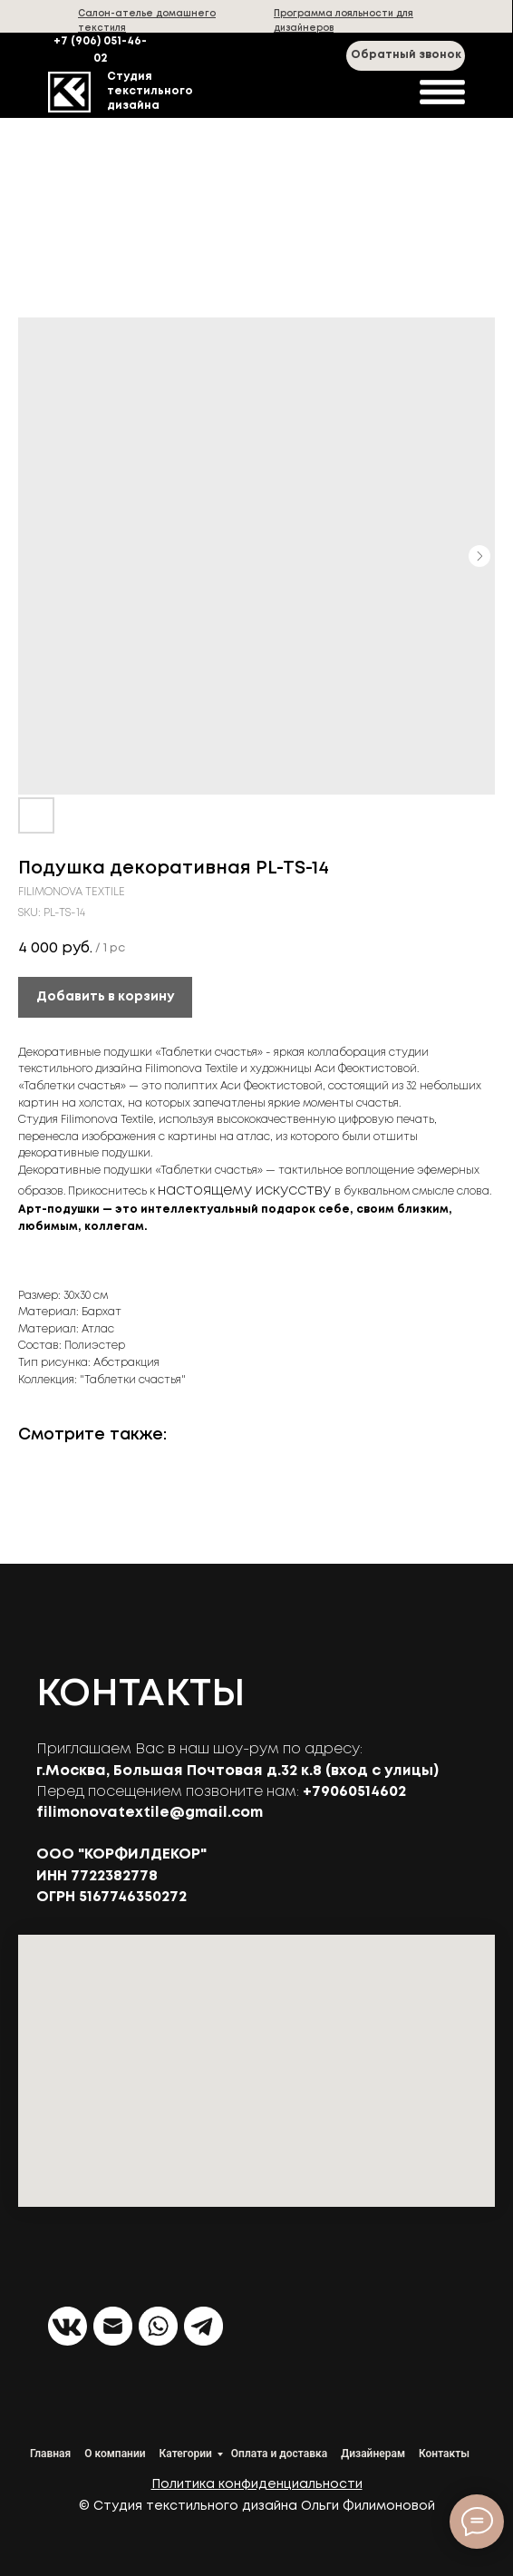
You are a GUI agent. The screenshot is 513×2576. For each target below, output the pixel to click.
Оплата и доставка (279, 2453)
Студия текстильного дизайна (150, 91)
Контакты (444, 2453)
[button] (405, 56)
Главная (50, 2453)
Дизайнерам (373, 2453)
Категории (186, 2453)
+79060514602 (354, 1792)
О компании (114, 2453)
